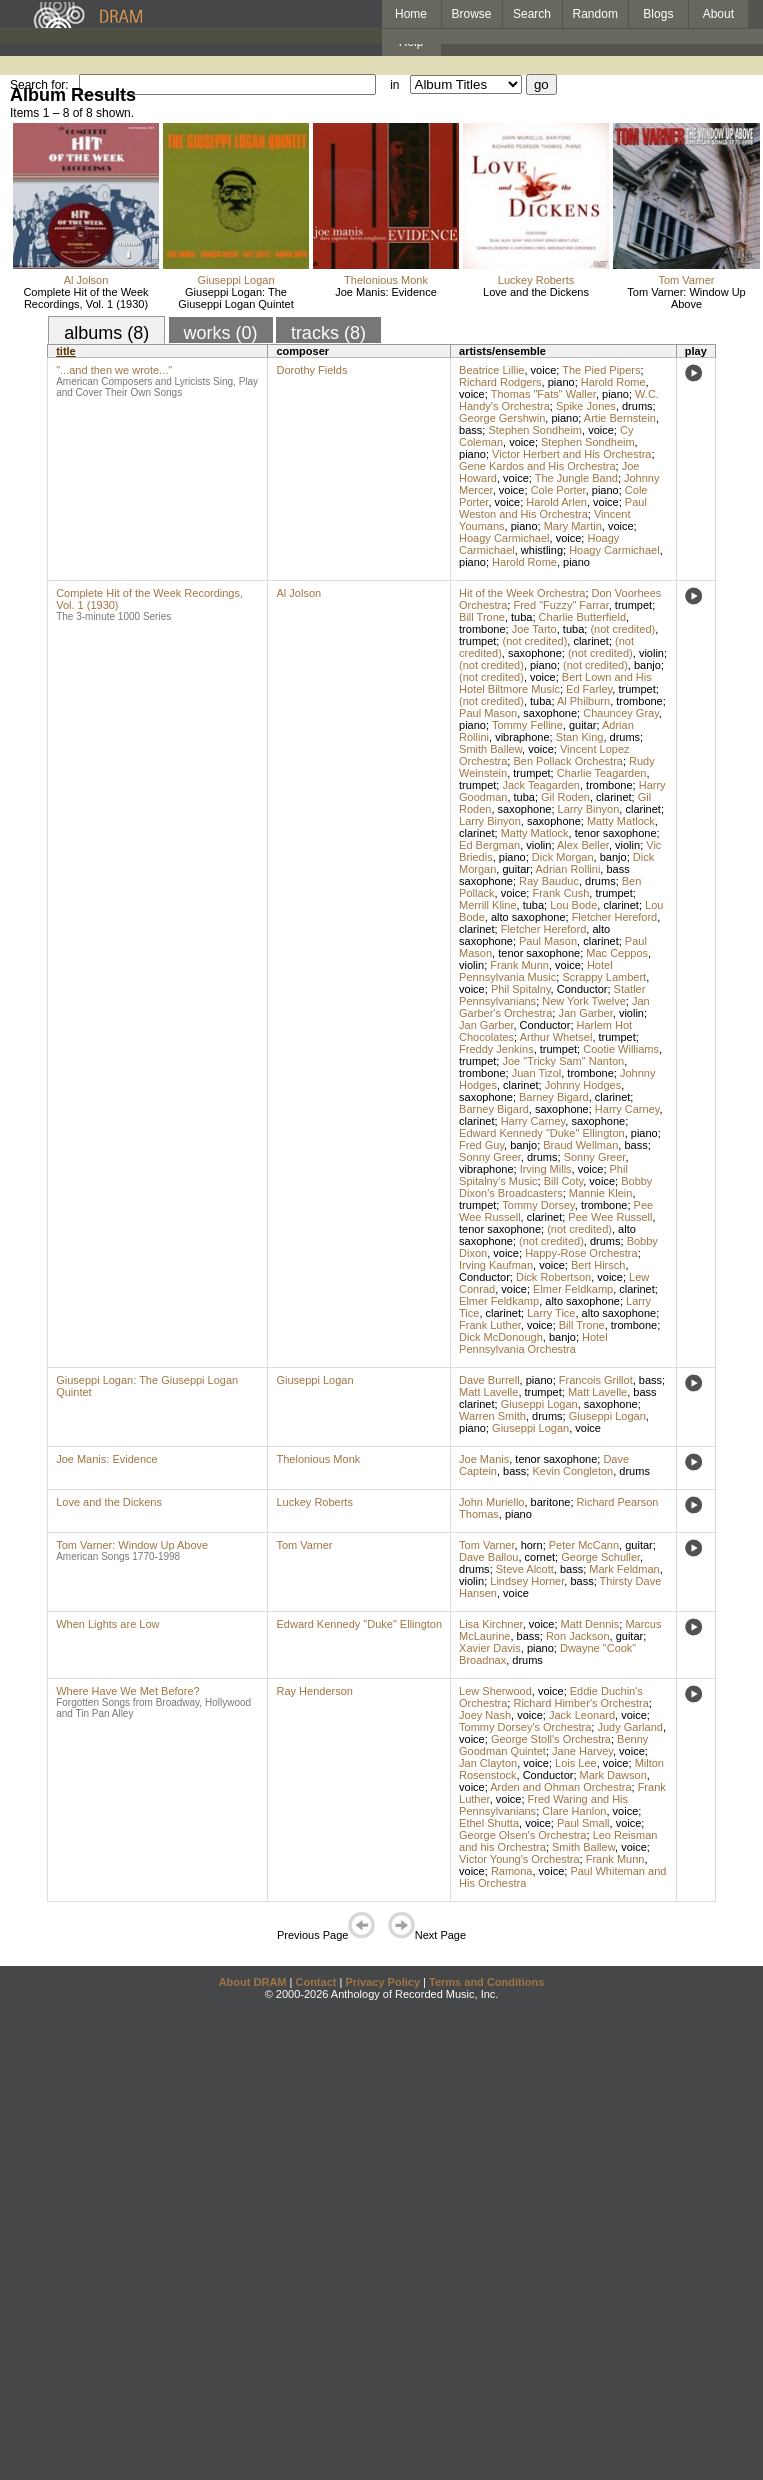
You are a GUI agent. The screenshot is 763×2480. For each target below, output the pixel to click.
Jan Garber (585, 1013)
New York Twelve (584, 1001)
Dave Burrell (489, 1380)
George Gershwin (502, 418)
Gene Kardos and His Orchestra (537, 466)
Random (595, 14)
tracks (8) (328, 333)
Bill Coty (564, 1181)
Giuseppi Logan (235, 280)
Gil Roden (565, 797)
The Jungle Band (576, 478)
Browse (472, 14)
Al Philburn (583, 701)
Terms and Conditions (486, 1982)
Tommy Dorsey (538, 1205)
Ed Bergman (489, 845)
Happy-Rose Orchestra (581, 1253)
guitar (583, 725)
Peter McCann (584, 1545)
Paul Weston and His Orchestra (553, 508)
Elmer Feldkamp (573, 1289)
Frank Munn (519, 965)
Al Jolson (86, 280)
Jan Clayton (488, 1763)
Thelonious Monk (386, 280)
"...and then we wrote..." (114, 370)
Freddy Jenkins (496, 1049)
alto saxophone (528, 917)
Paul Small (583, 1823)
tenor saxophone (616, 833)
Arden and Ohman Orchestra (560, 1787)
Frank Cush (560, 893)
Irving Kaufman (496, 1265)
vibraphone (522, 737)
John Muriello (491, 1502)
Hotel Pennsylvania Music (536, 971)
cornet (540, 1557)
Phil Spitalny (521, 989)
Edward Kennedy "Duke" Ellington (542, 1133)
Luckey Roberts (536, 280)
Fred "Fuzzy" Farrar (560, 605)
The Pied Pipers (601, 370)
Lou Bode (573, 905)
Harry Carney (627, 1109)
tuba (521, 617)
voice (544, 370)
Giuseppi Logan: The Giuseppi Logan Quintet (236, 298)
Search (532, 14)
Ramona (512, 1871)
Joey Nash (485, 1715)
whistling (542, 550)
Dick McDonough (501, 1337)
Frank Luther (490, 1325)
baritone (551, 1502)
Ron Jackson (578, 1636)
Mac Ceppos (617, 953)
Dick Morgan (563, 857)
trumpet (633, 605)
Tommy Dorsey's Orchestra (525, 1727)
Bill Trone (482, 617)
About (718, 14)
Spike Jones (586, 406)
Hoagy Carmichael (504, 538)
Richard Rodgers (500, 382)
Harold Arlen (556, 502)
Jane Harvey (582, 1751)
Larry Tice (551, 1313)
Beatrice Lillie (491, 370)
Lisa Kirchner (491, 1624)
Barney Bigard (554, 1097)
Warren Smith (492, 1416)
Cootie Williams (621, 1049)
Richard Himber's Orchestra (580, 1703)
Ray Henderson (314, 1691)
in (394, 85)
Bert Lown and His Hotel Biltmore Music (555, 683)
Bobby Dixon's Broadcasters (555, 1187)
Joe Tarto (534, 629)
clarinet (590, 641)
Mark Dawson (613, 1775)
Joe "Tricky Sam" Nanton (563, 1061)
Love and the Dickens (536, 292)
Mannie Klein (601, 1193)
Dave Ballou (488, 1557)
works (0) (221, 333)
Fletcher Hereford (615, 917)
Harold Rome (613, 382)
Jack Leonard (582, 1715)
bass (470, 430)
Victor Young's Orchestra (519, 1859)
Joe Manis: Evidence (386, 292)
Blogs (658, 14)
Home (411, 14)
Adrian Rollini (568, 869)
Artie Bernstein (620, 418)
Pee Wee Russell (610, 1217)
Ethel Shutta (489, 1823)
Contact (315, 1982)
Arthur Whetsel (556, 1037)
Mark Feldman (624, 1569)
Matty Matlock (621, 821)
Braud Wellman (580, 1145)
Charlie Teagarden (602, 773)
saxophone (535, 653)
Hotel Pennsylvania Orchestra (533, 1343)
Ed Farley (589, 689)
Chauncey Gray (621, 713)
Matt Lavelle (488, 1392)
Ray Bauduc (549, 881)
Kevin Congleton (572, 1471)
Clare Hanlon (574, 1811)
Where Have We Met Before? (127, 1691)
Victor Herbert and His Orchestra (571, 454)
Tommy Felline (527, 725)
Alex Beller (583, 845)
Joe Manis (484, 1459)
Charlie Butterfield (582, 617)
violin (651, 653)
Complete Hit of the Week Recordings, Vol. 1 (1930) (85, 298)
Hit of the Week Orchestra (522, 593)
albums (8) (106, 333)
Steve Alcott (525, 1569)
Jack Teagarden (540, 785)
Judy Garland (629, 1727)
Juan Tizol (537, 1073)
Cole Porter (558, 490)
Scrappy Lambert (604, 977)
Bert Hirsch (598, 1265)
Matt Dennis (590, 1624)
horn (532, 1545)
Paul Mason (488, 713)
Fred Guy (481, 1145)
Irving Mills (546, 1169)
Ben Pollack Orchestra (567, 761)
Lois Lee (576, 1763)
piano (561, 382)
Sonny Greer (490, 1157)
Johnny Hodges (583, 1085)
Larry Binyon (589, 809)
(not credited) (622, 629)
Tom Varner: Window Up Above (686, 298)
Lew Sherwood (495, 1691)
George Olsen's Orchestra (522, 1835)
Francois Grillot (596, 1380)
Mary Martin (573, 526)
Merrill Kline (487, 905)
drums (637, 406)
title (66, 351)
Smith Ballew (490, 749)
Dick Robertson (553, 1277)
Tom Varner (686, 280)
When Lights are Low (107, 1624)
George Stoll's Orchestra (551, 1739)
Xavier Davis (490, 1648)
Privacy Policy (382, 1982)
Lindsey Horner (527, 1581)
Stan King (580, 737)
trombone (482, 629)
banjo (647, 665)
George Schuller (600, 1557)
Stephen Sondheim (535, 430)
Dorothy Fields (311, 370)
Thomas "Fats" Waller (543, 394)
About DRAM (253, 1982)
